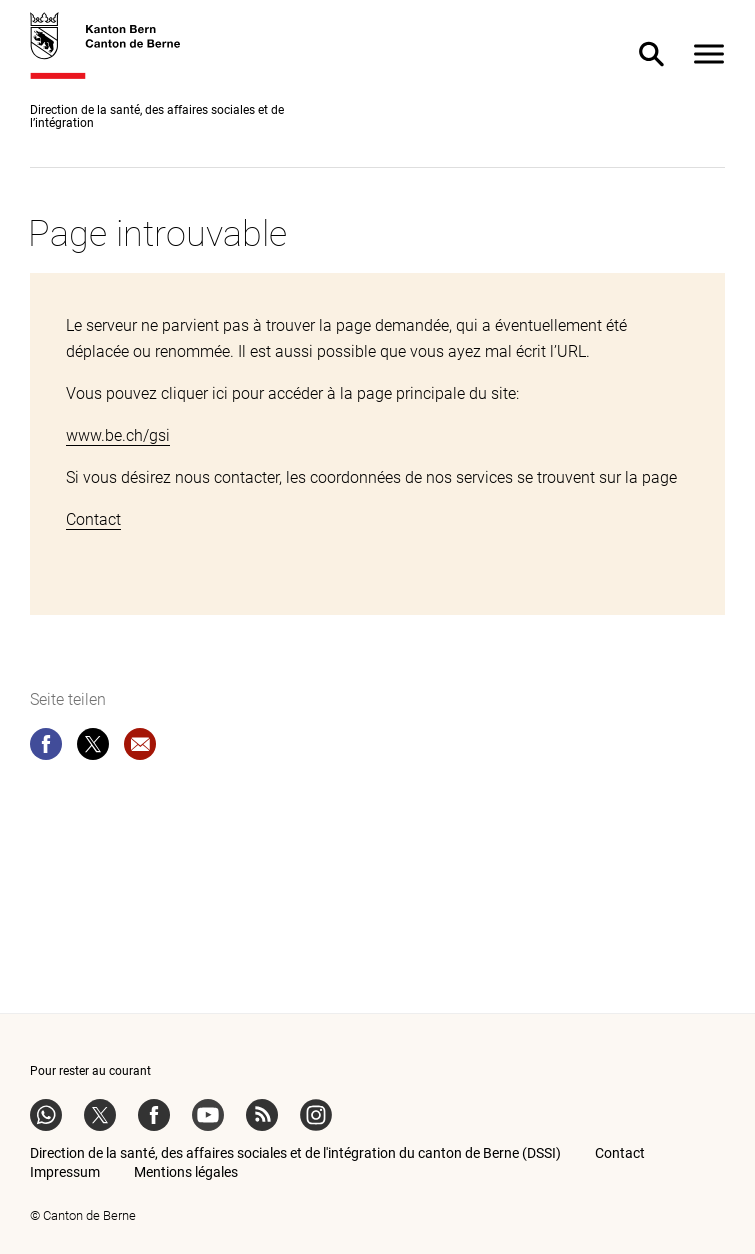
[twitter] (93, 748)
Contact (93, 519)
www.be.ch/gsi (118, 435)
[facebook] (46, 748)
